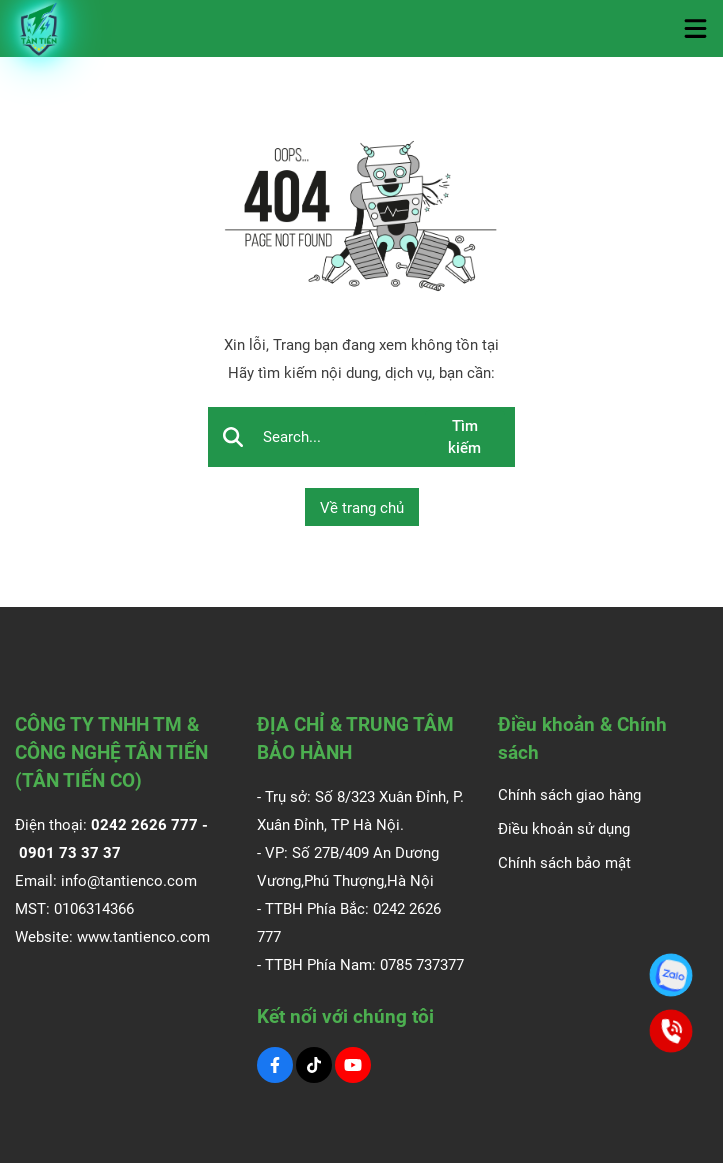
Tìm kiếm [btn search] (464, 437)
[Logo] (40, 28)
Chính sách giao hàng (569, 795)
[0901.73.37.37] (671, 975)
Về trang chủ (362, 508)
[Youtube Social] (353, 1065)
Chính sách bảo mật (564, 863)
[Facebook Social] (275, 1065)
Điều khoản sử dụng (564, 829)
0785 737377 (422, 965)
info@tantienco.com (129, 881)
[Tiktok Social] (314, 1065)
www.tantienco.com (143, 937)
